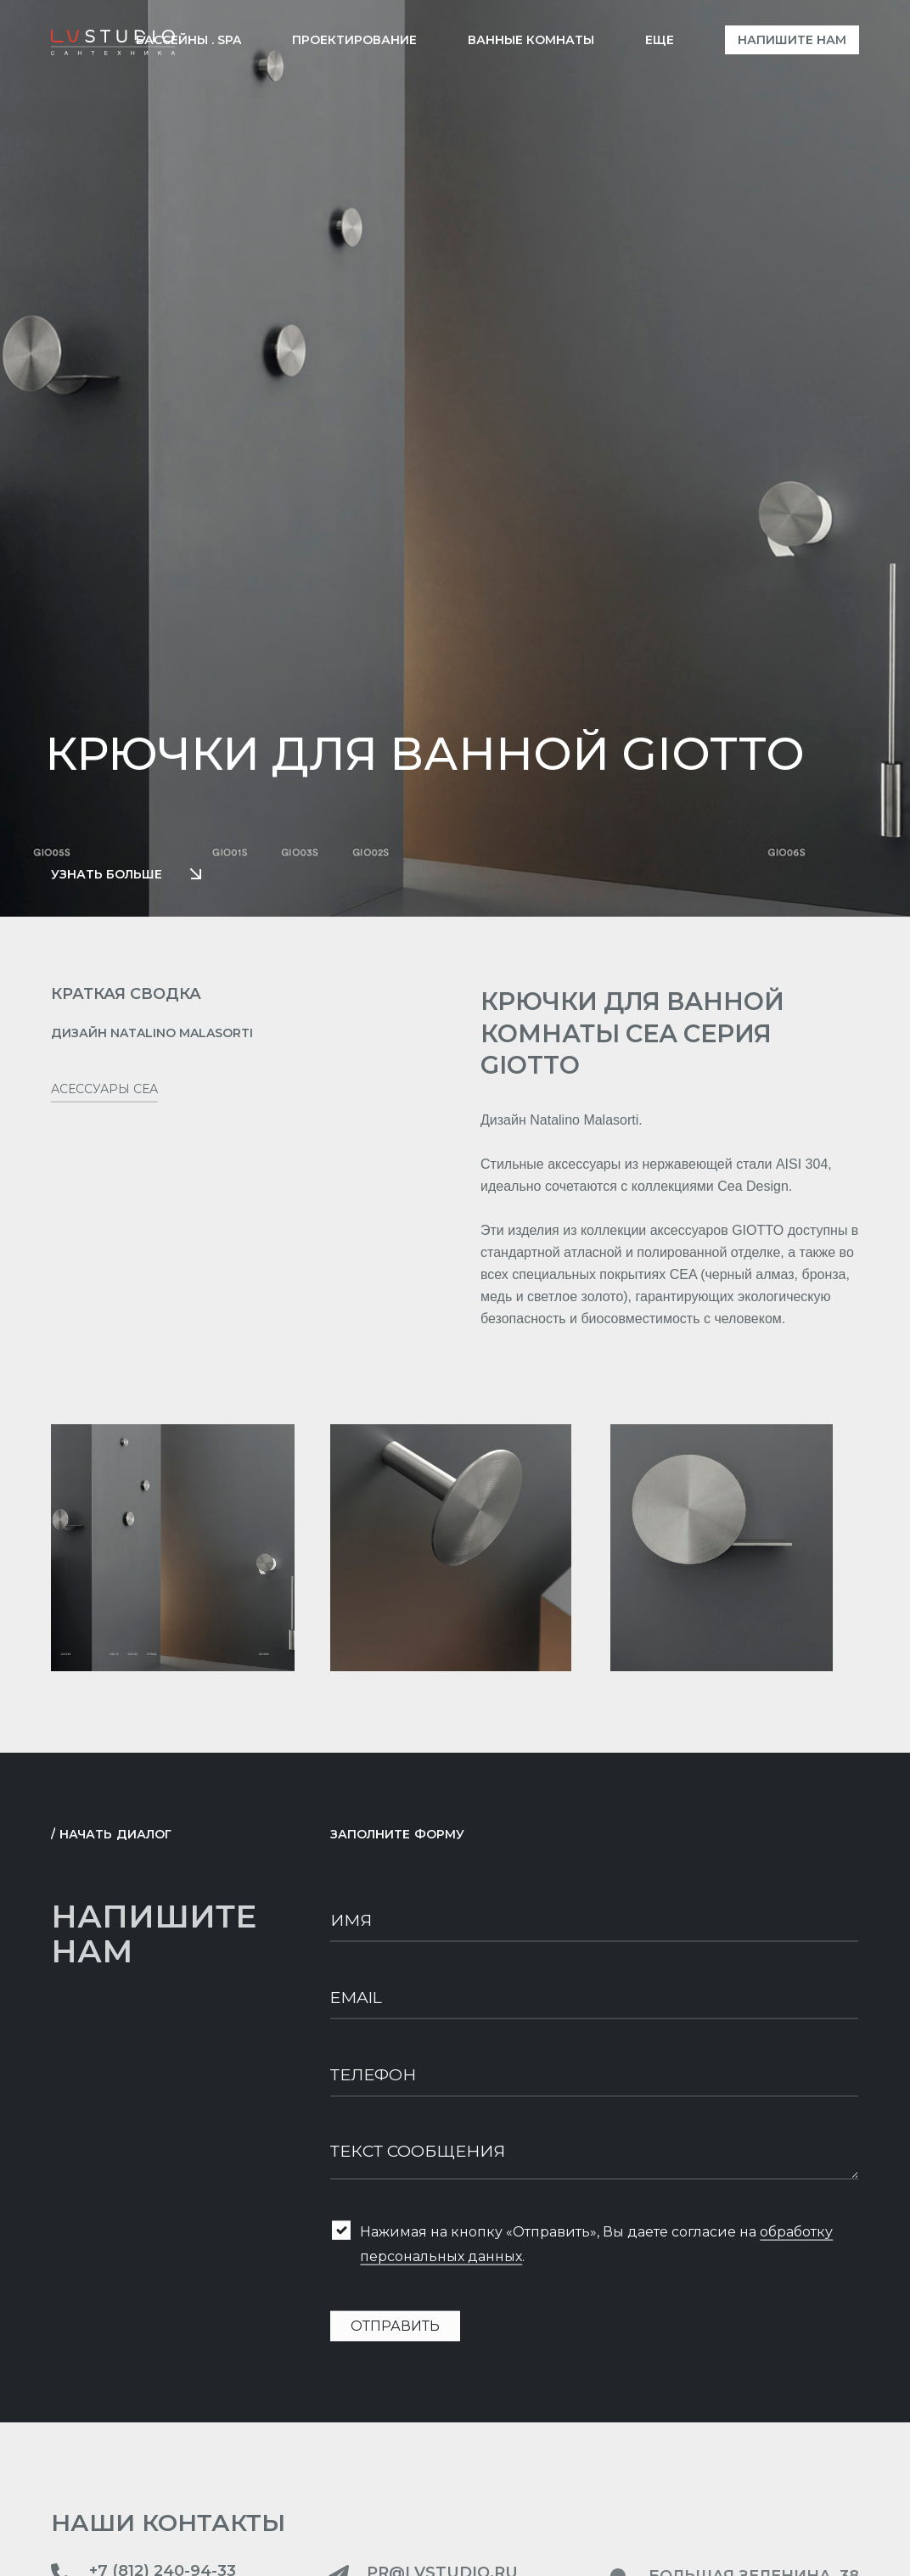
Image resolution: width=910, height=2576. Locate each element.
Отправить (395, 2336)
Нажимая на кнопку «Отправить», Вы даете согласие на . (596, 2254)
